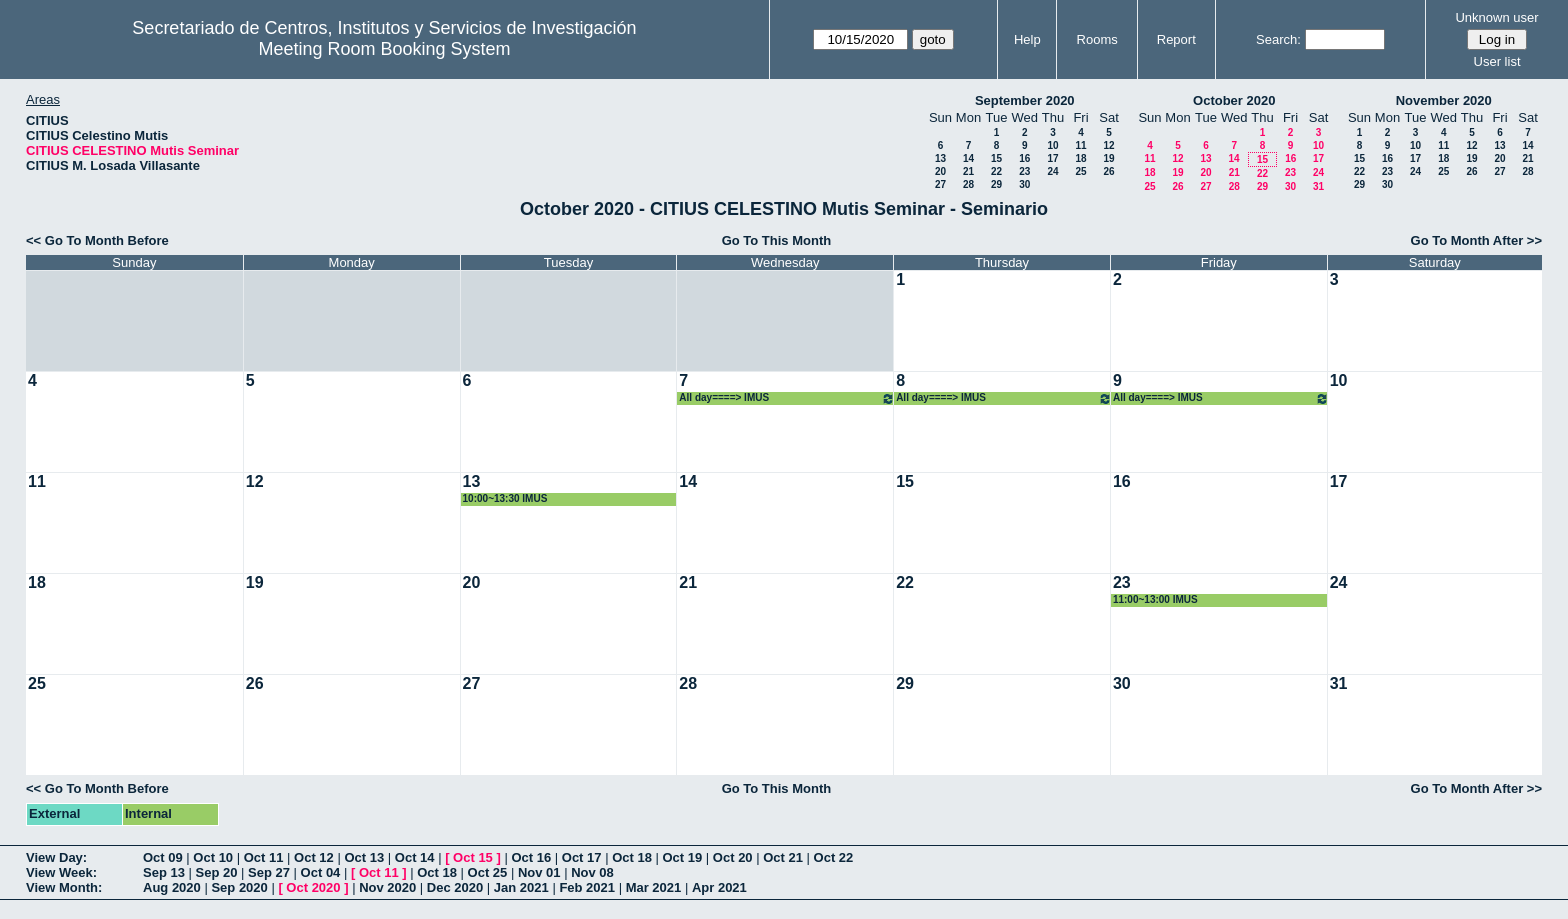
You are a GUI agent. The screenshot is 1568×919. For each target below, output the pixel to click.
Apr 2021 (719, 887)
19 (1108, 158)
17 (1052, 158)
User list (1497, 61)
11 (1080, 145)
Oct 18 (632, 857)
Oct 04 (321, 872)
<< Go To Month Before (97, 240)
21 (968, 171)
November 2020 (1444, 100)
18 (1080, 158)
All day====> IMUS (787, 398)
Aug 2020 (172, 887)
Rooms (1097, 39)
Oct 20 (733, 857)
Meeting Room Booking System (384, 49)
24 (1052, 171)
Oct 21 (783, 857)
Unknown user (1496, 17)
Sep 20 (217, 872)
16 (1024, 158)
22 (996, 171)
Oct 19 (683, 857)
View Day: (56, 857)
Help (1027, 39)
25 (1080, 171)
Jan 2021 (521, 887)
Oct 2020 (313, 887)
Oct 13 (364, 857)
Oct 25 (488, 872)
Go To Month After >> (1476, 240)
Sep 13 (164, 872)
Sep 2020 (239, 887)
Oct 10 (213, 857)
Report (1176, 39)
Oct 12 (314, 857)
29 (996, 184)
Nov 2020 (387, 887)
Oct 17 (582, 857)
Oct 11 (264, 857)
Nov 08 (592, 872)
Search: (1278, 39)
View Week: (61, 872)
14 (968, 158)
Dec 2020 (455, 887)
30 (1024, 184)
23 (1024, 171)
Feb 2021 (587, 887)
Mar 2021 (654, 887)
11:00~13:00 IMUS (1155, 599)
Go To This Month (777, 240)
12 (1108, 145)
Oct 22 (834, 857)
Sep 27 (269, 872)
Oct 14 (415, 857)
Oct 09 (163, 857)
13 (940, 158)
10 (1052, 145)
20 (940, 171)
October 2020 (1234, 100)
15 (996, 158)
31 (1318, 186)
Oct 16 (531, 857)
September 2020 (1025, 100)
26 (1108, 171)
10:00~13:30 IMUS (505, 498)
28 (968, 184)
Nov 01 (539, 872)
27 (940, 184)
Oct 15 (473, 857)
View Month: (64, 887)
